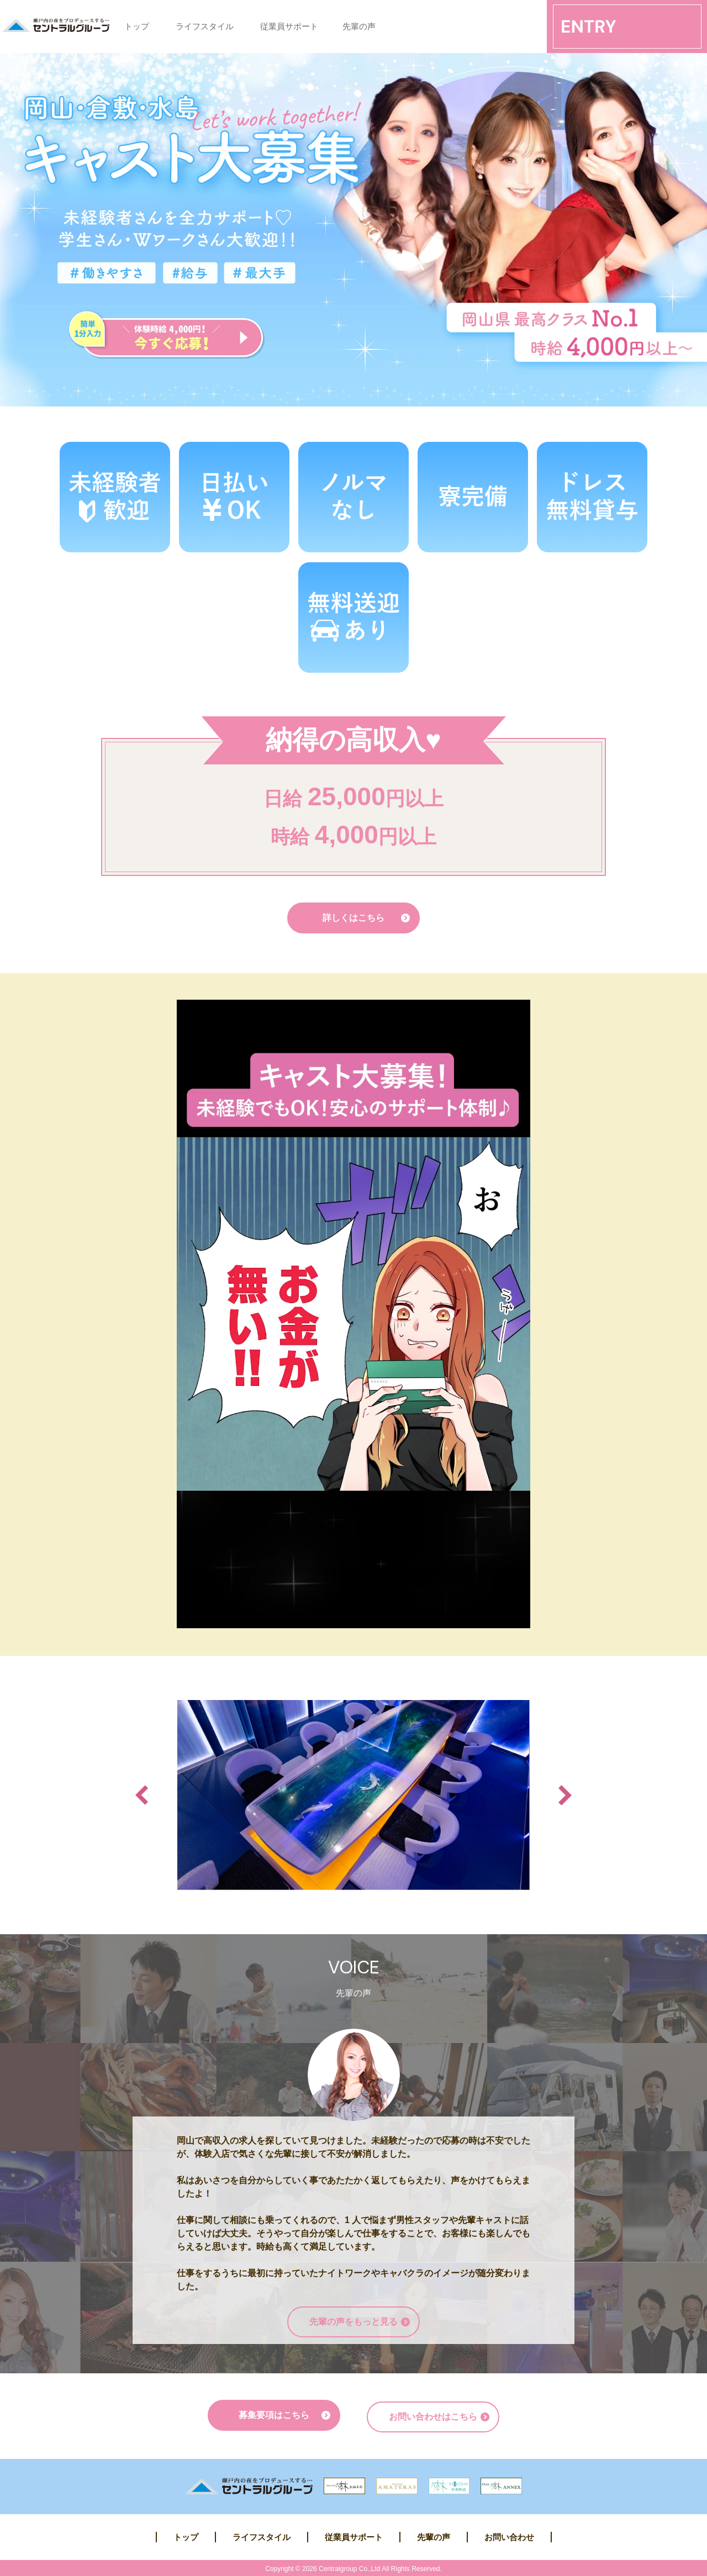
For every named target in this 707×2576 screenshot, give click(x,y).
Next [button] (565, 1795)
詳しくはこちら (353, 917)
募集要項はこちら (274, 2415)
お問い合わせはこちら (433, 2415)
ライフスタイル (205, 26)
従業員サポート (289, 26)
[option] (353, 1795)
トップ (136, 26)
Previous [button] (142, 1795)
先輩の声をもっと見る (353, 2321)
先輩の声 (359, 26)
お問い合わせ (509, 2535)
